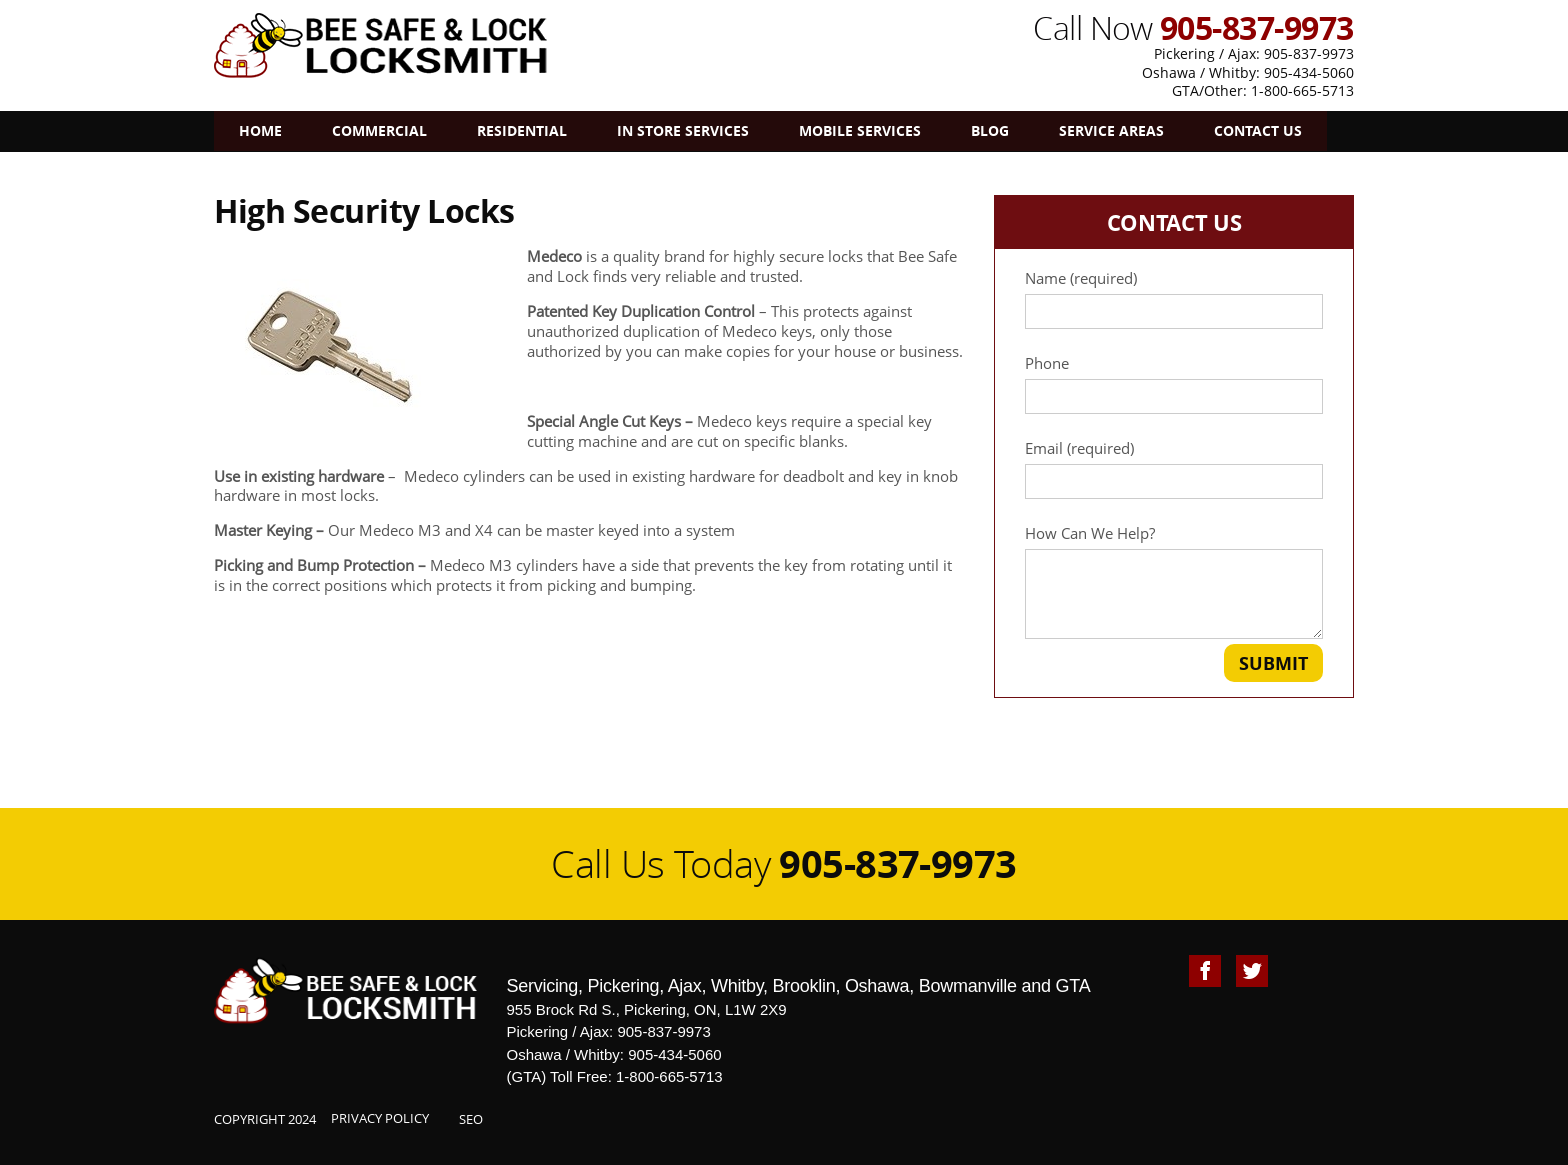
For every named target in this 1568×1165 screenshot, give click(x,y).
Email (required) (1174, 469)
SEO (471, 1119)
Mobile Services (860, 130)
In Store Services (683, 130)
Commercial (379, 130)
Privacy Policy (380, 1118)
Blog (990, 130)
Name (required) (1174, 299)
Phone (1174, 384)
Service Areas (1111, 130)
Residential (522, 130)
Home (260, 130)
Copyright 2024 (265, 1119)
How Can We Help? (1174, 581)
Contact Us (1258, 130)
